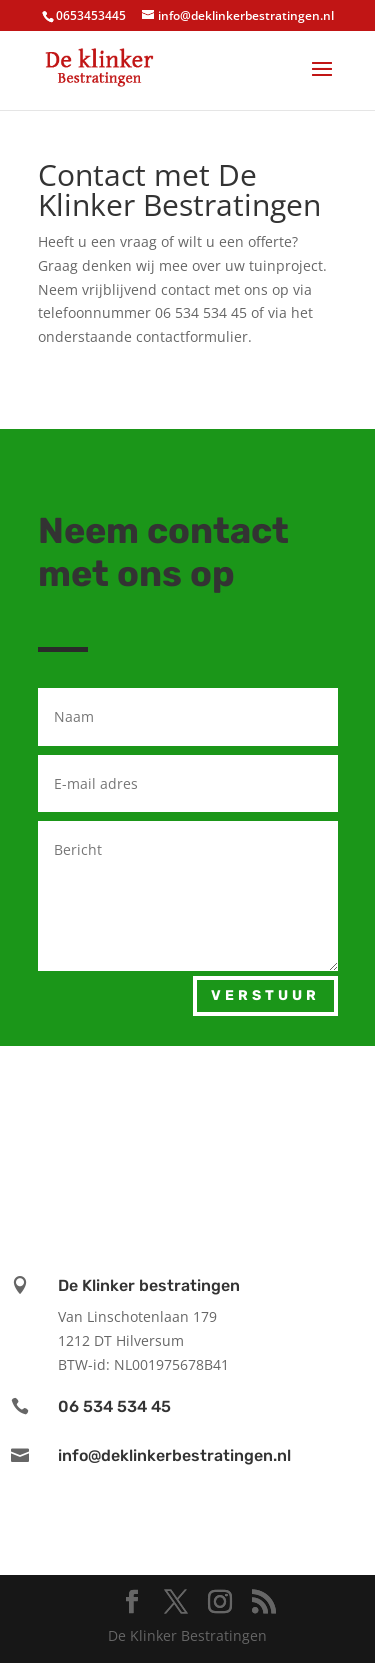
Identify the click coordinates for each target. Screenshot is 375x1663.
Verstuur (265, 995)
